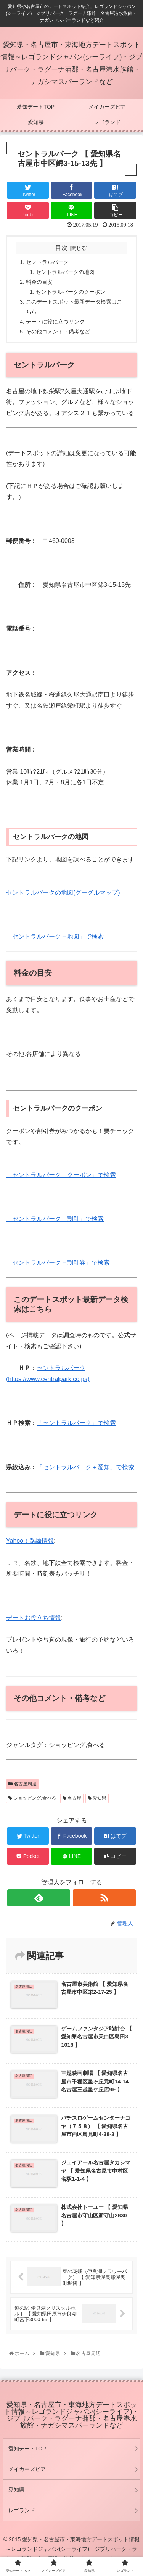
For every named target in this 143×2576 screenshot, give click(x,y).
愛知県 (97, 1798)
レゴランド (21, 2510)
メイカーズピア (27, 2469)
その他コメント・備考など (58, 331)
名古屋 (72, 1798)
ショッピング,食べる (32, 1798)
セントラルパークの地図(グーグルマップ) (63, 892)
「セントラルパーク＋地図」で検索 (55, 936)
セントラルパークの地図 (65, 272)
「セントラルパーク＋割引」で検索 (55, 1219)
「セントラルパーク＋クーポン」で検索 (61, 1175)
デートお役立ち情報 (33, 1618)
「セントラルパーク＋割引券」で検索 (58, 1262)
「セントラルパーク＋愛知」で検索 (85, 1467)
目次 (61, 248)
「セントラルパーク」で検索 (76, 1423)
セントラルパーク (47, 262)
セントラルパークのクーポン (70, 292)
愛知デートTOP (27, 2449)
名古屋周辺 (22, 1784)
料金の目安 (39, 282)
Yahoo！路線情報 (30, 1541)
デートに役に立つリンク (55, 322)
